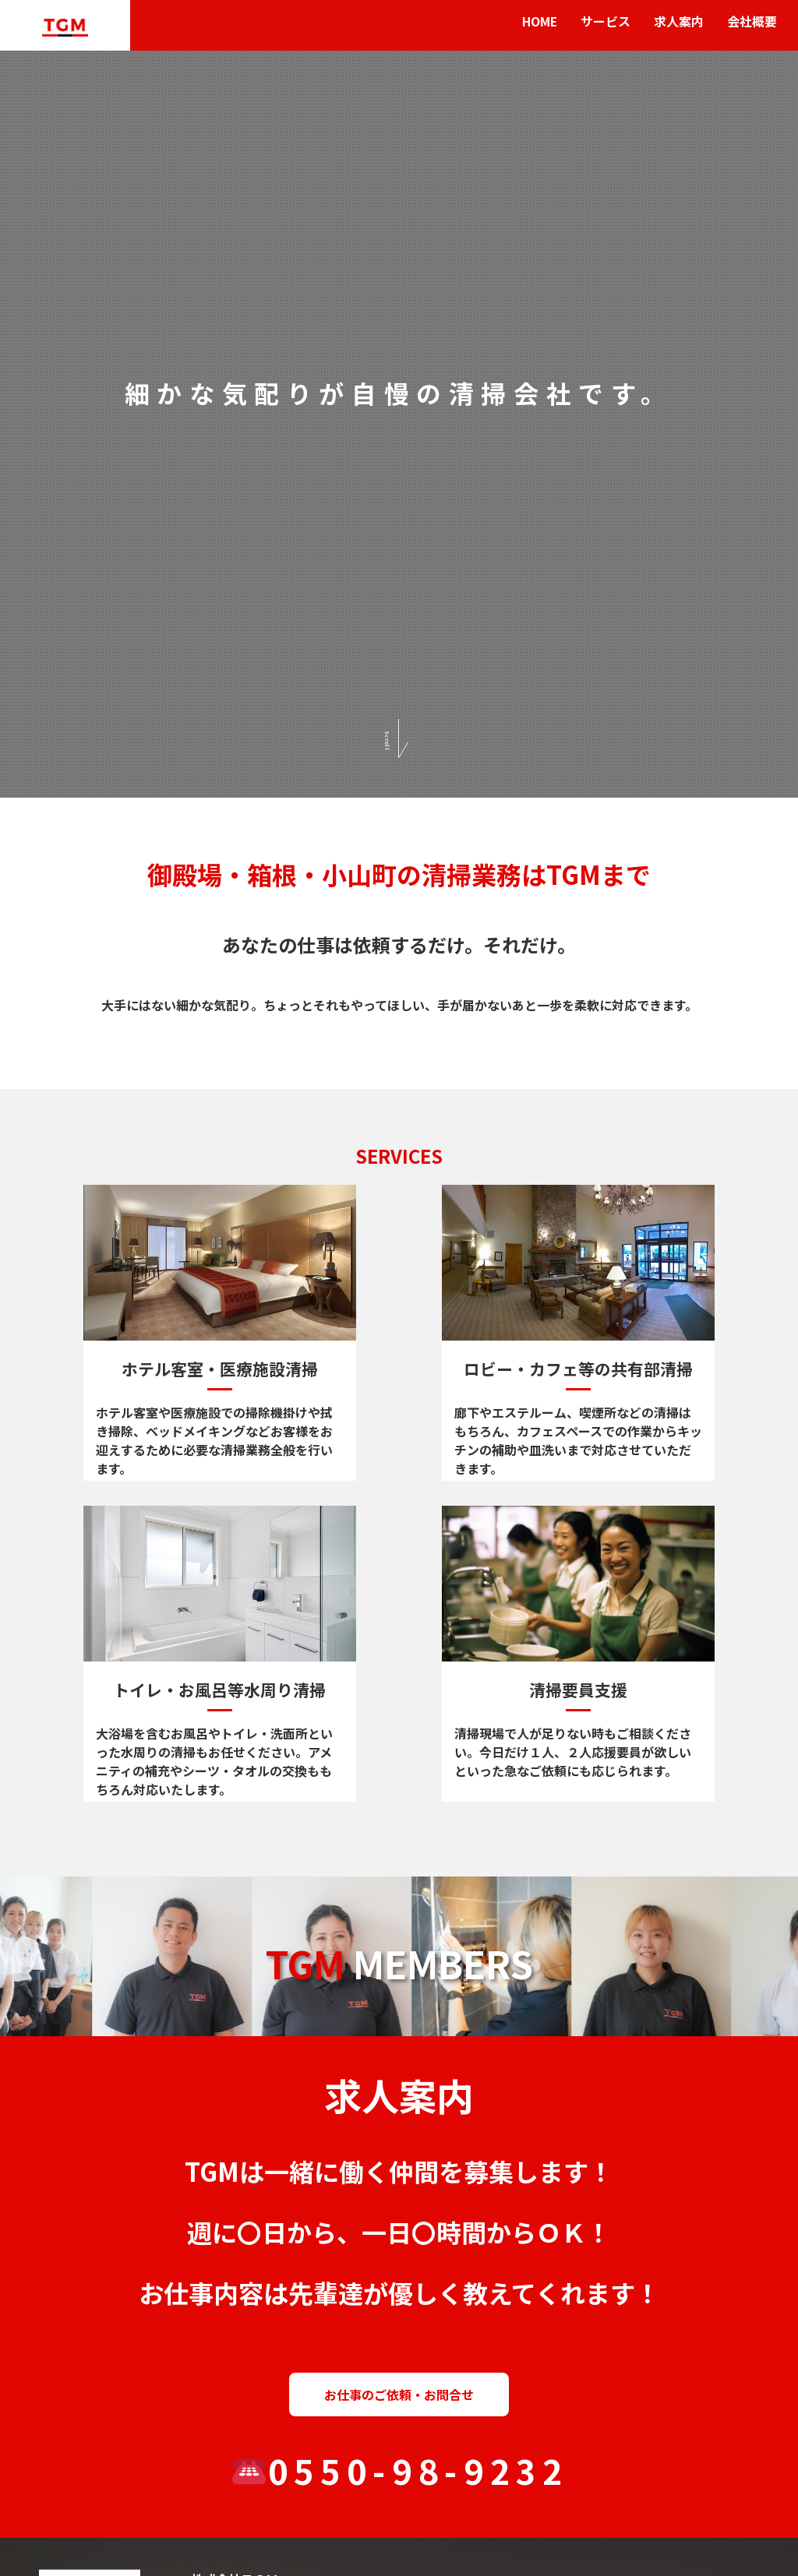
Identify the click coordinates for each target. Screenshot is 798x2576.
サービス (605, 21)
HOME (539, 21)
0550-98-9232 (400, 2470)
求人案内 (679, 21)
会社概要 (752, 21)
